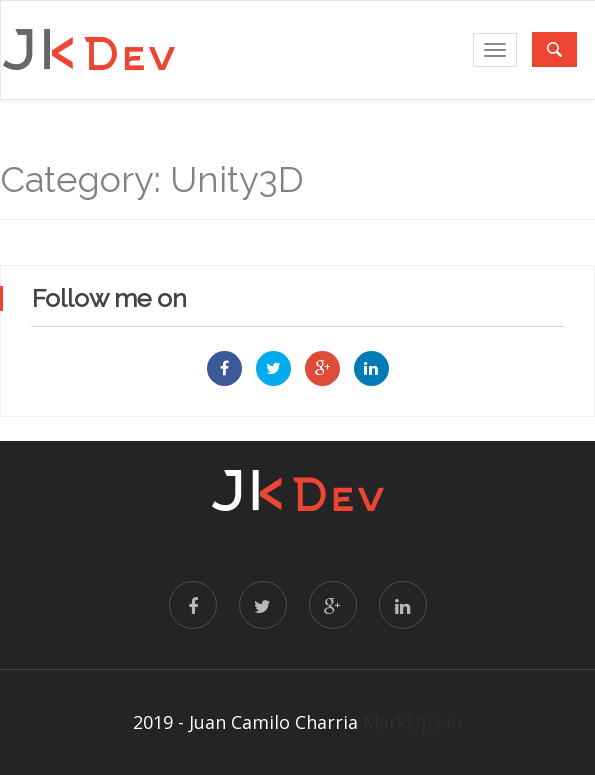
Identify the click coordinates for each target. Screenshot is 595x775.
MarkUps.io (412, 722)
